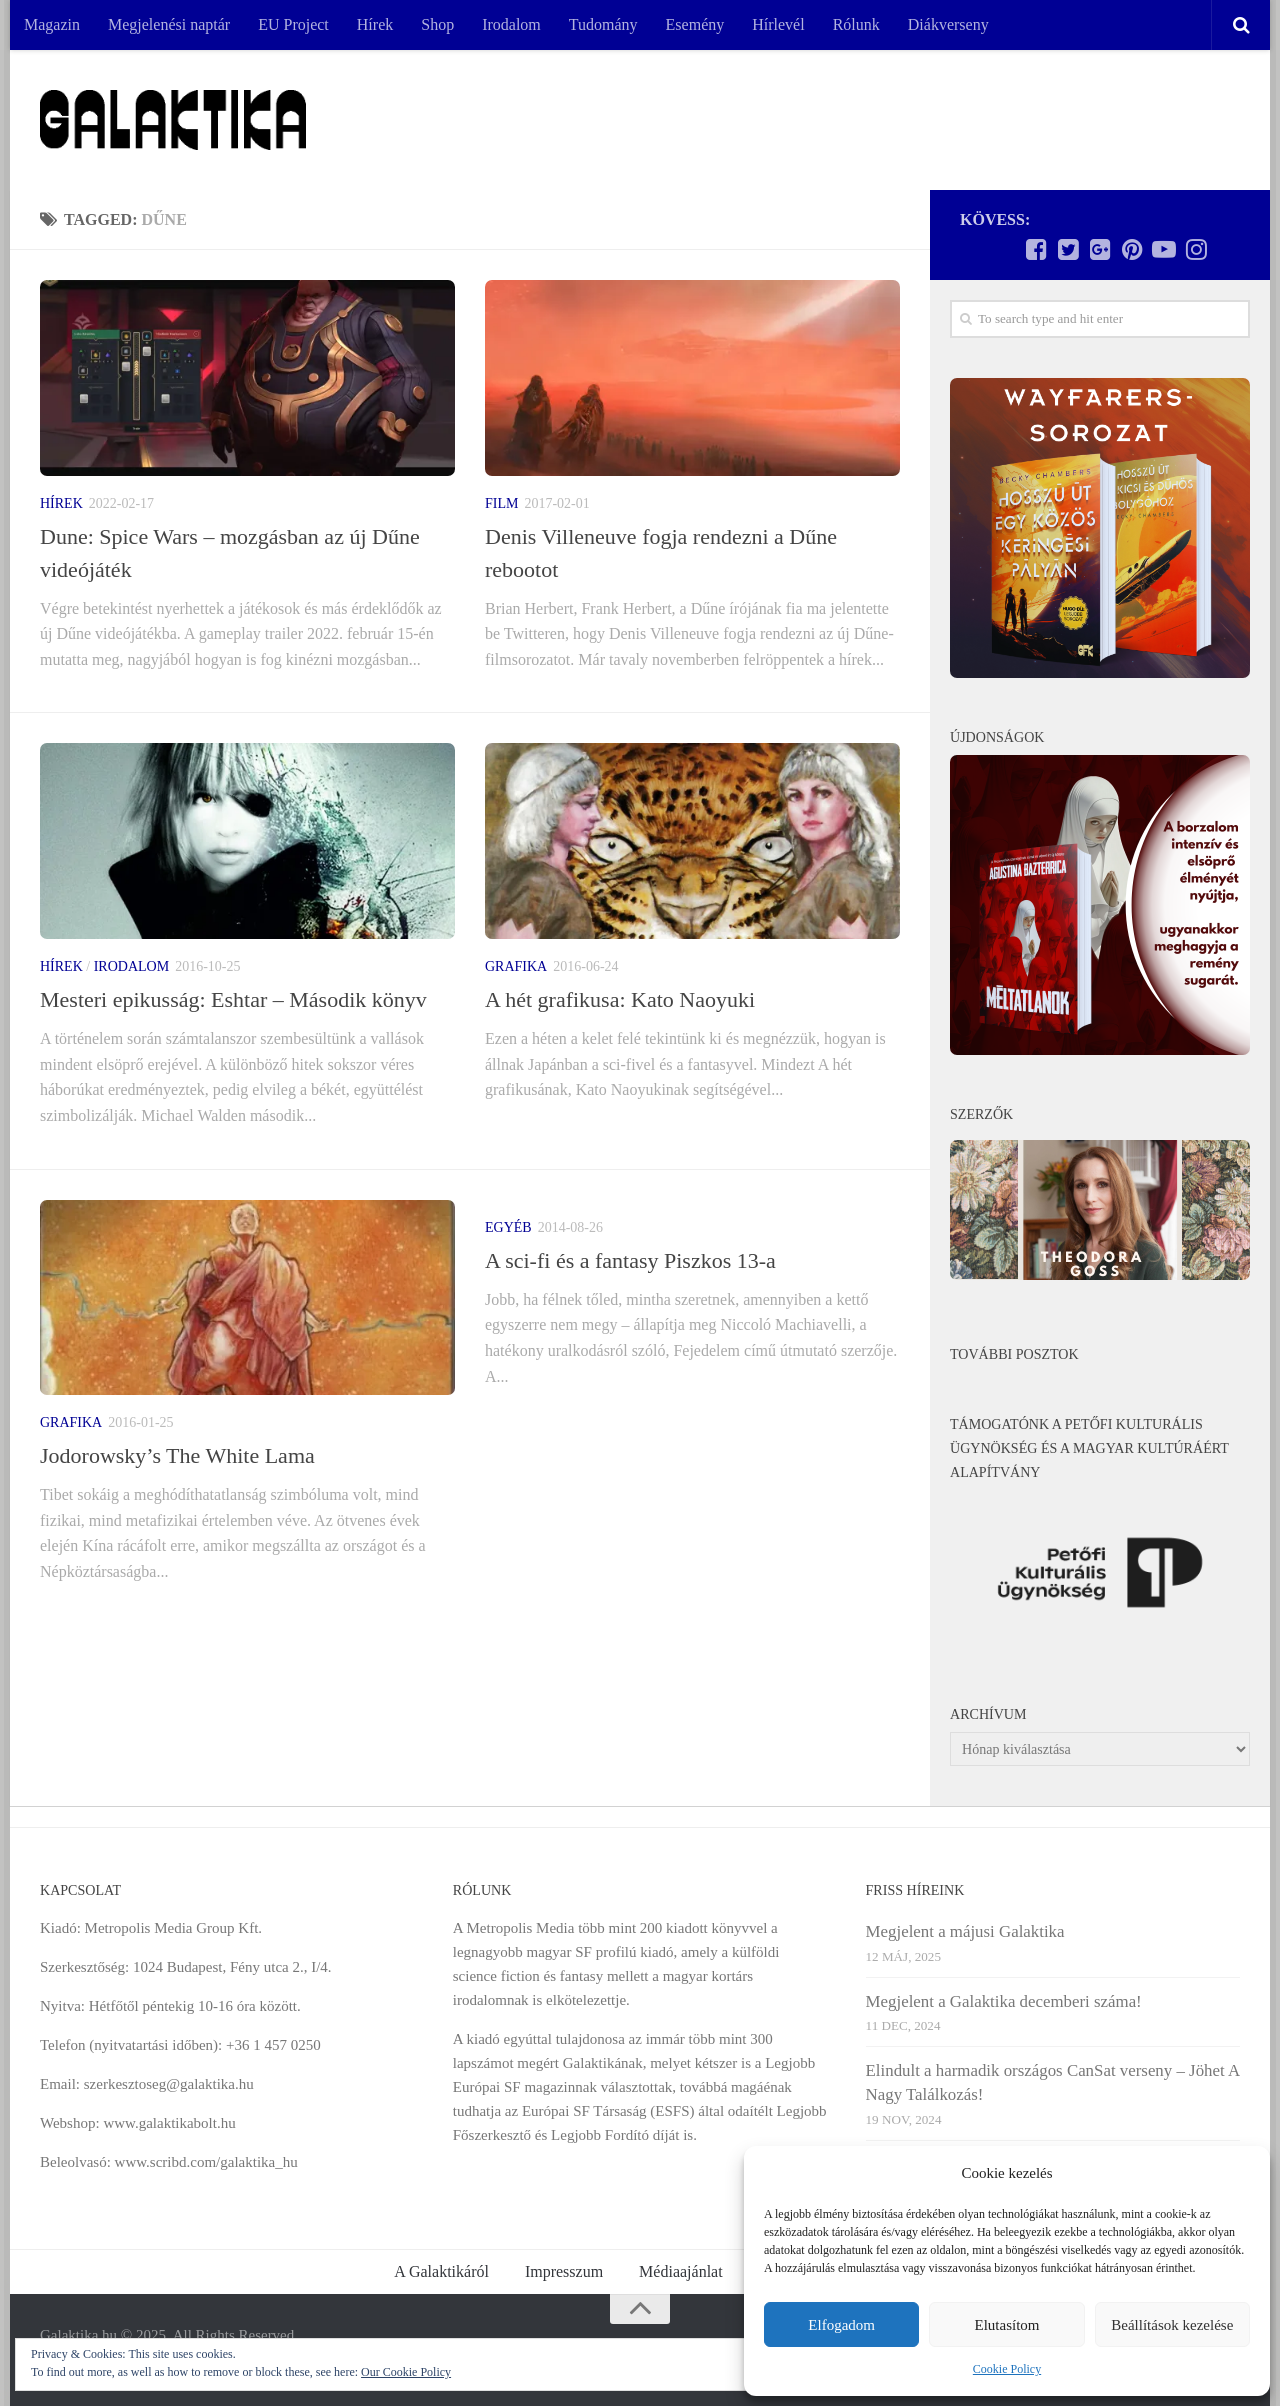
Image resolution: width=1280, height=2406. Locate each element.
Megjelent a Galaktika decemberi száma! (1004, 2001)
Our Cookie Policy (406, 2372)
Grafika (516, 966)
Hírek (375, 24)
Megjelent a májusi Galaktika (965, 1931)
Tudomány (603, 24)
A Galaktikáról (441, 2271)
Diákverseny (948, 24)
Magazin (52, 24)
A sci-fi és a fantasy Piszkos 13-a (630, 1260)
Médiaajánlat (681, 2271)
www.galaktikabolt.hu (169, 2123)
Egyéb (508, 1227)
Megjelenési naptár (169, 24)
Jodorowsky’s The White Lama (177, 1455)
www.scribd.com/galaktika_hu (206, 2162)
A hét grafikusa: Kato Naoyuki (620, 999)
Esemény (695, 24)
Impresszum (564, 2271)
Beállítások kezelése (1172, 2325)
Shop (437, 24)
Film (501, 503)
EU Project (293, 24)
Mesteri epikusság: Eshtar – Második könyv (233, 999)
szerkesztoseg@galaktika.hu (169, 2084)
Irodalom (511, 24)
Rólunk (856, 24)
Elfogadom (841, 2325)
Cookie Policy (1007, 2369)
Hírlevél (778, 24)
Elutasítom (1006, 2325)
